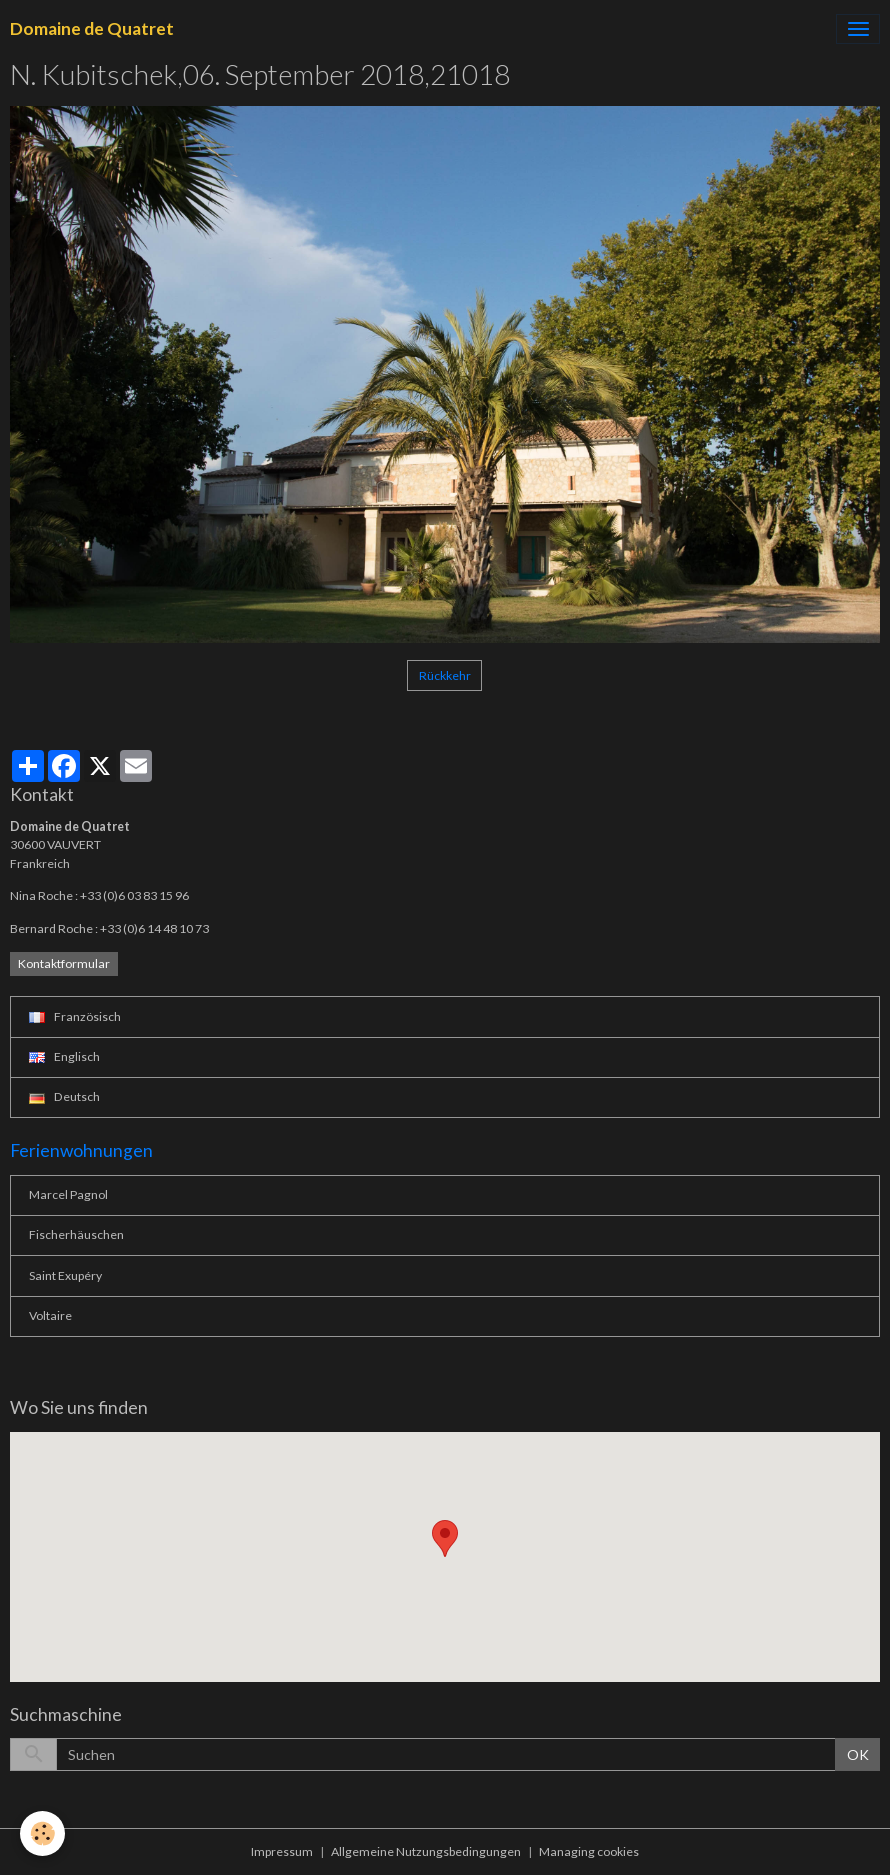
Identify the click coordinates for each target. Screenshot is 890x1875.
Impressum (282, 1851)
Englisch (64, 1056)
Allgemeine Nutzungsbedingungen (426, 1851)
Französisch (75, 1016)
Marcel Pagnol (68, 1194)
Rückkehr (445, 675)
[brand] (92, 29)
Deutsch (64, 1096)
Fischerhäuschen (76, 1234)
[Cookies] (42, 1833)
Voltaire (50, 1315)
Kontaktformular (64, 963)
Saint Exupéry (65, 1275)
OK (858, 1754)
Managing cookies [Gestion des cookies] (589, 1851)
